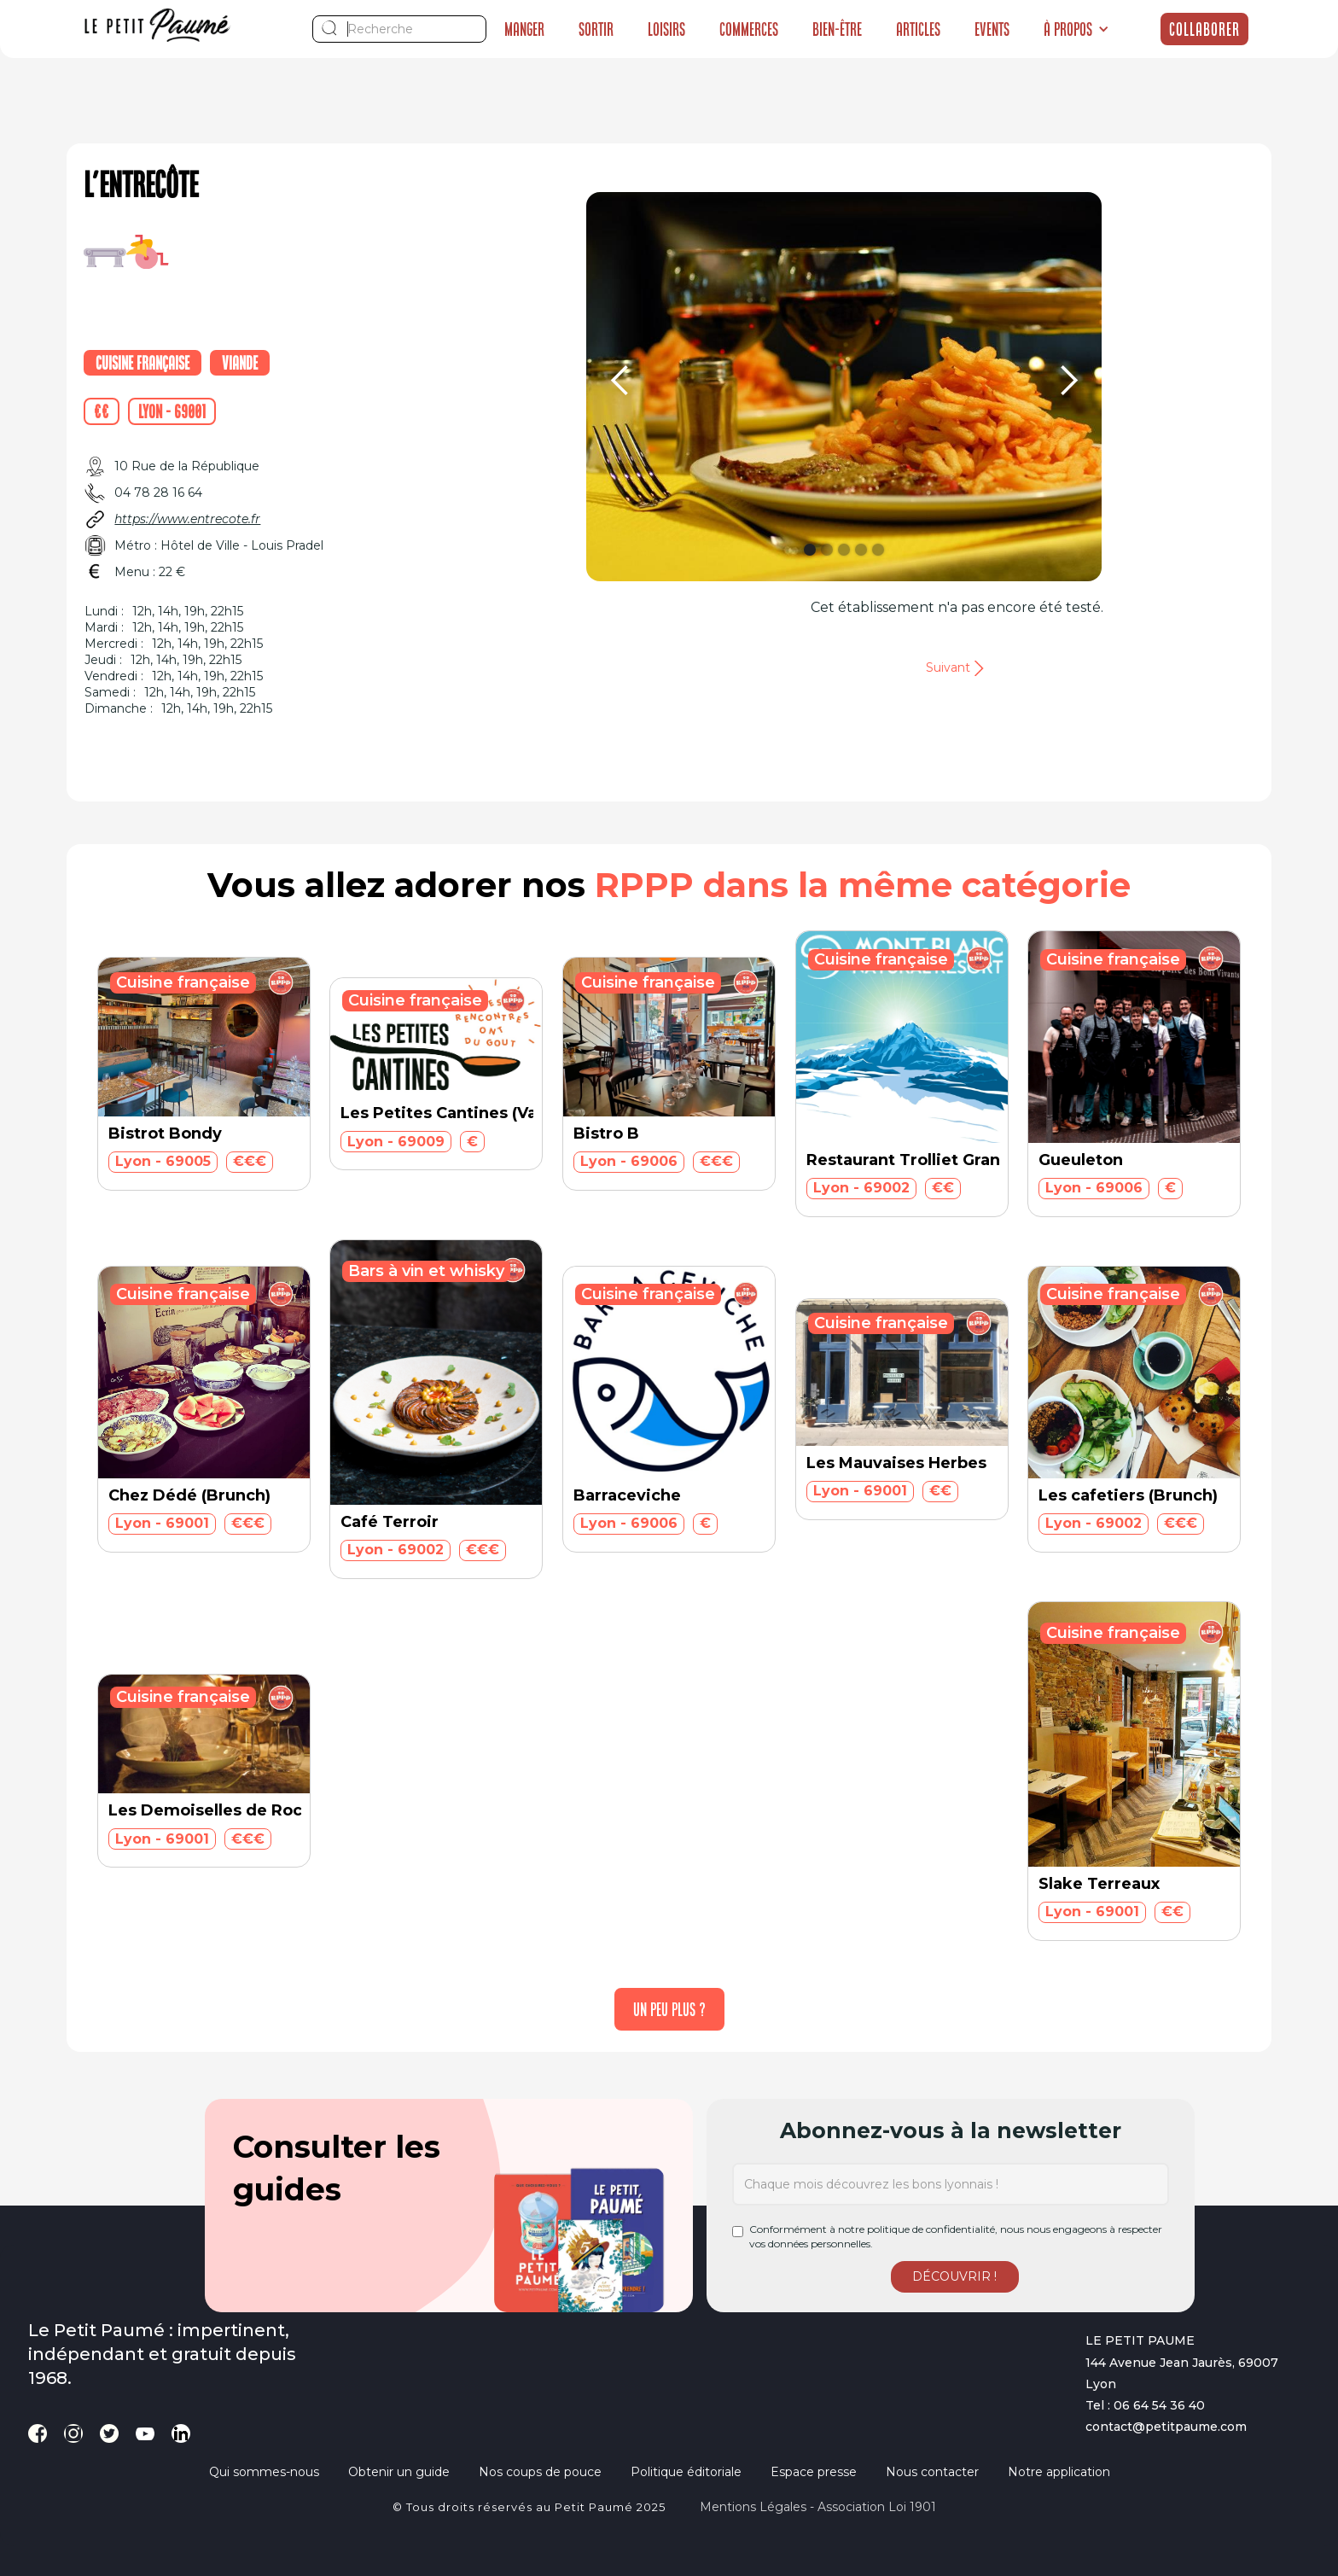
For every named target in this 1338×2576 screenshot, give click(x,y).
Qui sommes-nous (264, 2472)
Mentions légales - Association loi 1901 (818, 2507)
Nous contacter (932, 2472)
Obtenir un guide (399, 2472)
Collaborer (1204, 29)
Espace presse (814, 2472)
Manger (524, 29)
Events (991, 29)
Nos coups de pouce (540, 2472)
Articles (918, 29)
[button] (1076, 29)
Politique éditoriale (686, 2472)
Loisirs (666, 29)
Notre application (1059, 2472)
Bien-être (837, 29)
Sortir (596, 29)
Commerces (748, 29)
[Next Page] (669, 2009)
